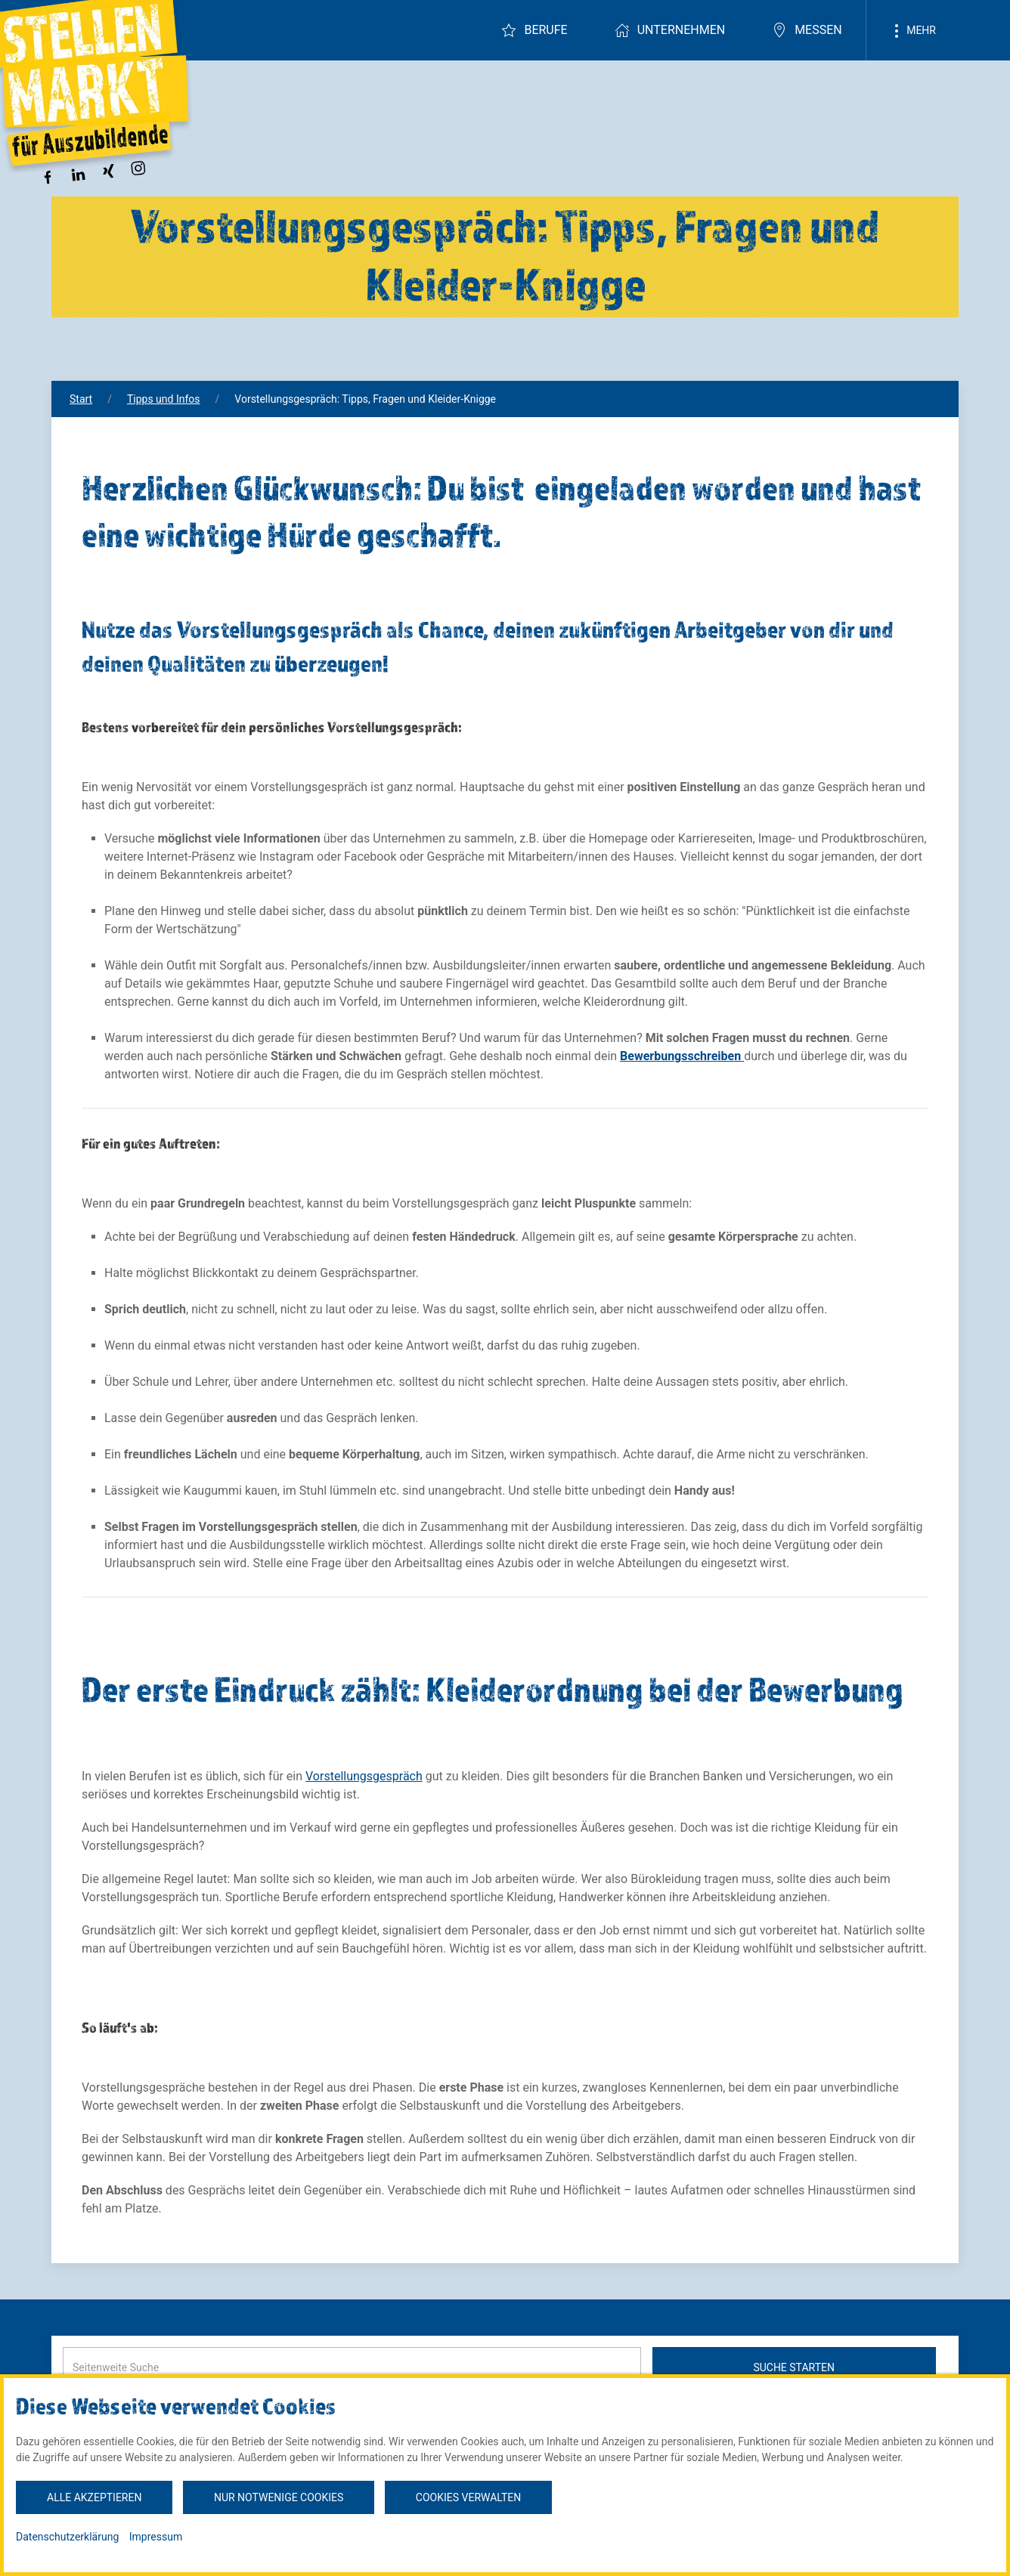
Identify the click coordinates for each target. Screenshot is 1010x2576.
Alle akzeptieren (94, 2497)
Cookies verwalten (468, 2497)
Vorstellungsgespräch (364, 1776)
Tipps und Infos (163, 399)
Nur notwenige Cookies (278, 2497)
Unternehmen (670, 30)
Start (81, 399)
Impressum (155, 2537)
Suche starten (794, 2367)
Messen (807, 30)
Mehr (912, 31)
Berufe (534, 30)
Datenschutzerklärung (67, 2537)
